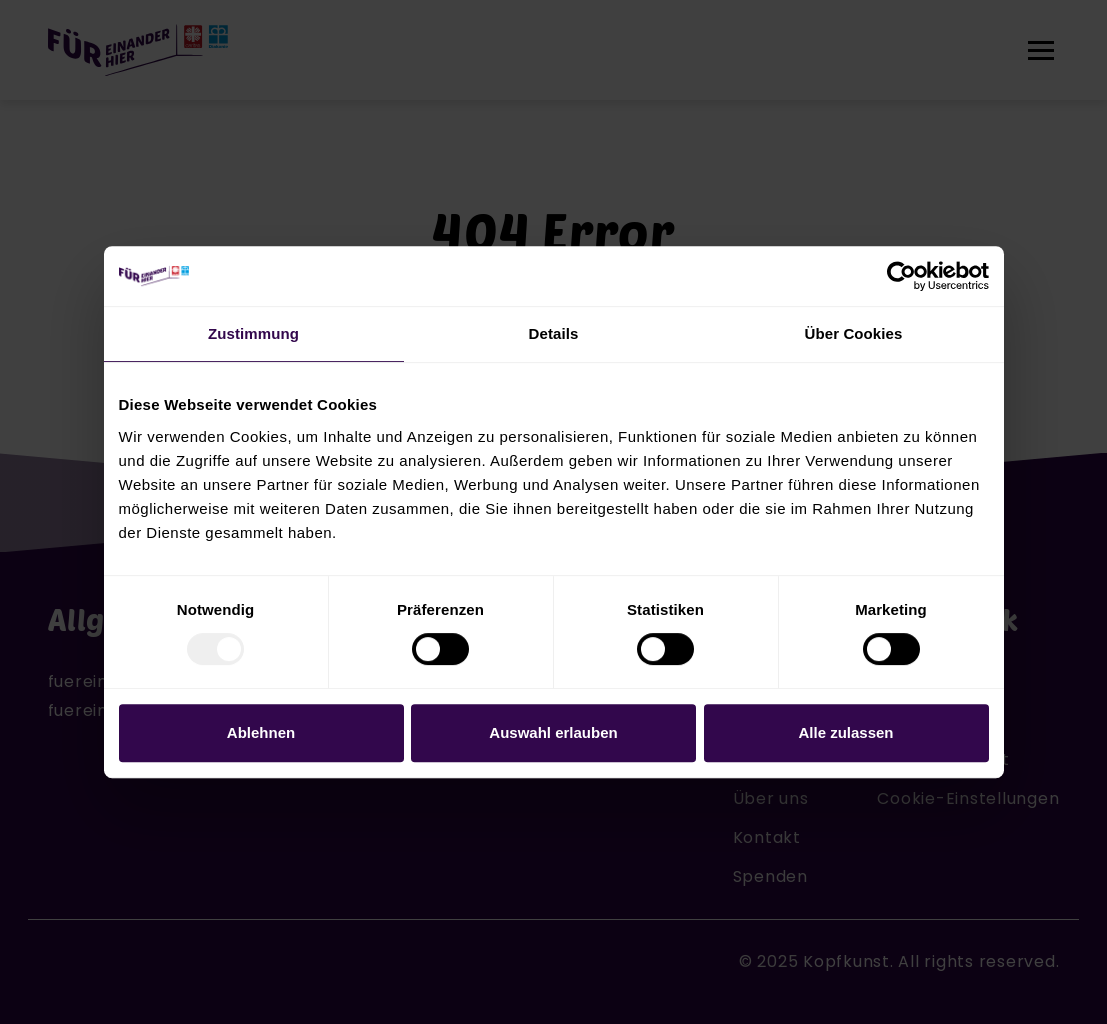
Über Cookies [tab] (854, 333)
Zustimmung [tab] (253, 333)
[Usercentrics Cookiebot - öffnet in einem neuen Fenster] (901, 276)
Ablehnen (261, 732)
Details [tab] (554, 333)
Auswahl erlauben (553, 732)
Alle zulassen (845, 732)
